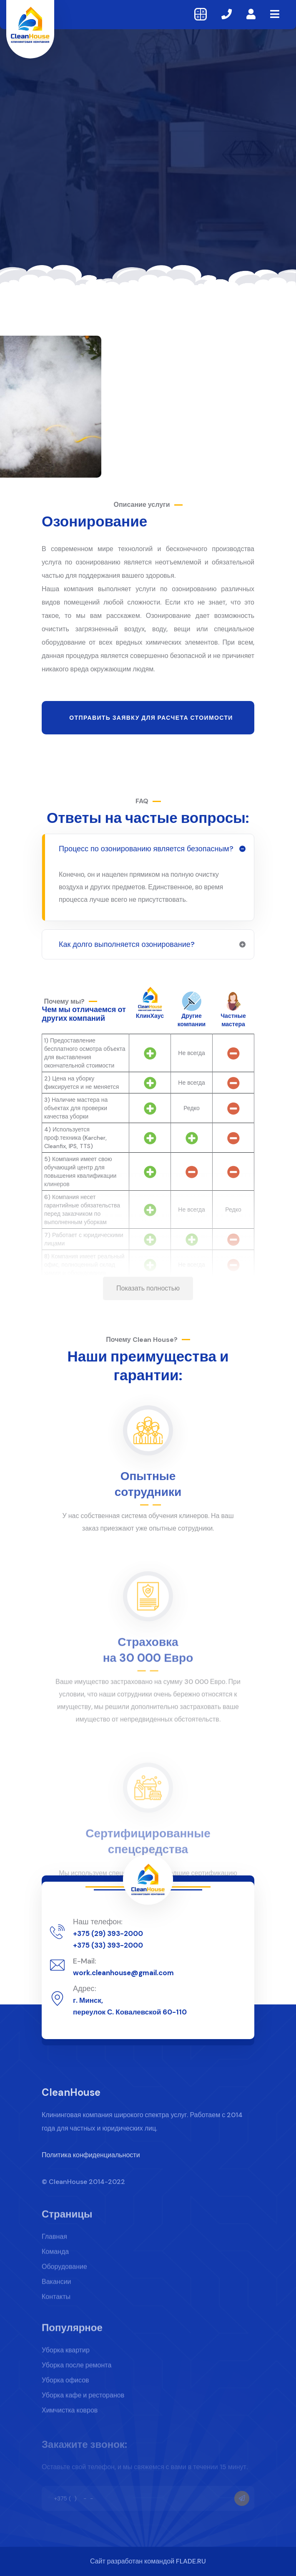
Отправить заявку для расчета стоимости (151, 717)
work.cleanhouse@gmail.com (123, 1972)
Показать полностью (148, 1288)
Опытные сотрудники (148, 1490)
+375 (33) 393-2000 (108, 1945)
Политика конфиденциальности (91, 2161)
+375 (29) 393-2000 (108, 1933)
